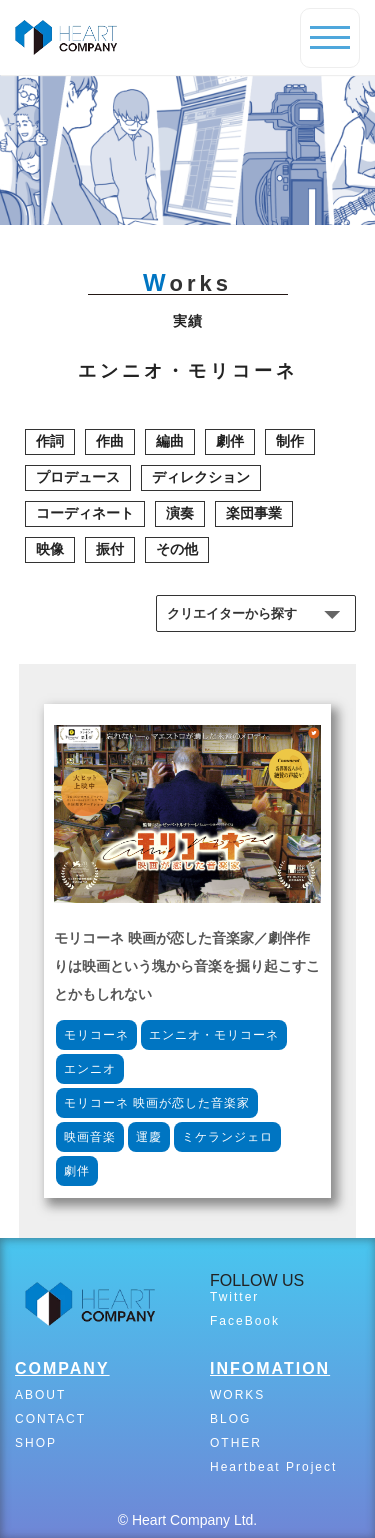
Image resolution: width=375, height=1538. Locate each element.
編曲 (170, 441)
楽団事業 (254, 513)
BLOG (230, 1419)
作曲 (110, 441)
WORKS (237, 1395)
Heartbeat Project (273, 1467)
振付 (110, 549)
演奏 (180, 513)
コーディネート (85, 513)
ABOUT (40, 1395)
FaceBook (245, 1321)
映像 (50, 549)
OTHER (236, 1443)
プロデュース (78, 477)
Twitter (234, 1297)
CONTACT (50, 1419)
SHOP (36, 1443)
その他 (177, 549)
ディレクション (201, 477)
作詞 (50, 441)
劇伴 (230, 441)
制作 (290, 441)
